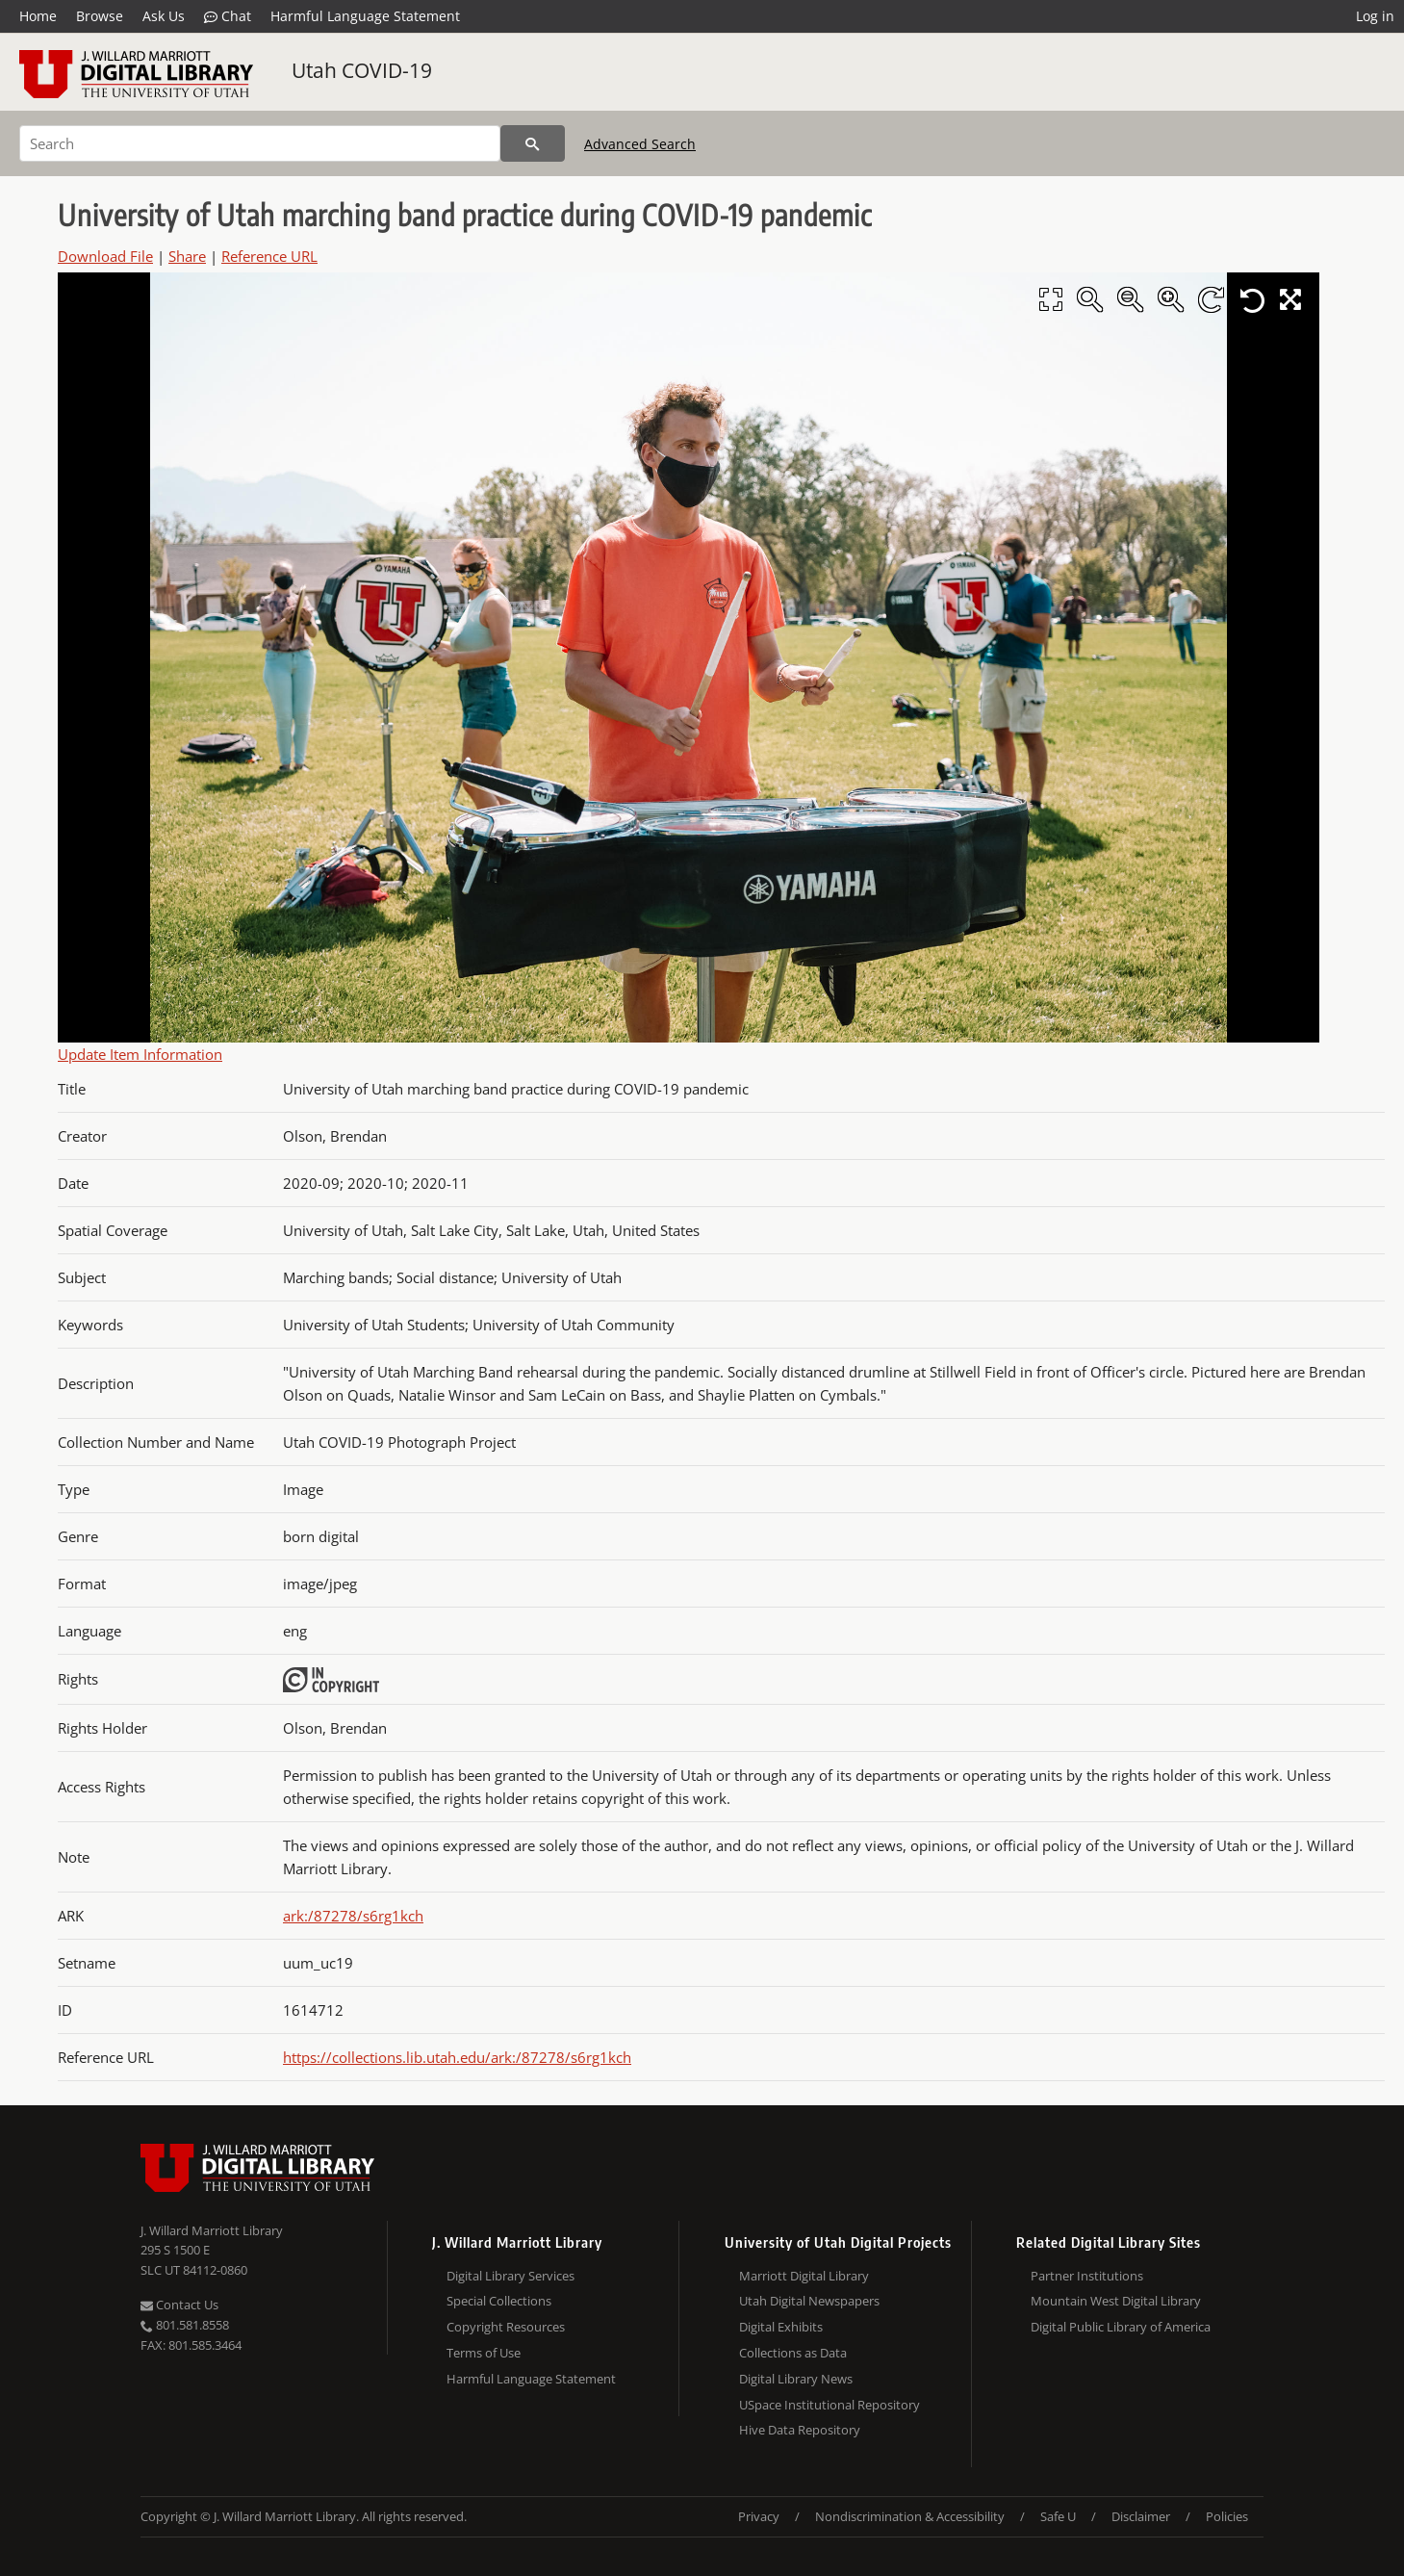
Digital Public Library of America (1121, 2326)
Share (187, 256)
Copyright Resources (506, 2326)
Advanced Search (640, 144)
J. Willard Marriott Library (211, 2230)
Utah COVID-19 (362, 70)
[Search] (259, 143)
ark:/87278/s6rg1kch (353, 1915)
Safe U (1058, 2516)
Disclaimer (1140, 2516)
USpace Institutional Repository (829, 2404)
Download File (105, 256)
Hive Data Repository (799, 2429)
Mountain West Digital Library (1116, 2300)
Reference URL (269, 256)
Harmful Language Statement (365, 16)
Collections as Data (793, 2352)
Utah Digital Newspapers (809, 2300)
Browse (99, 16)
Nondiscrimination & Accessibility (910, 2516)
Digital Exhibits (781, 2326)
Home (38, 16)
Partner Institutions (1087, 2275)
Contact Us (179, 2304)
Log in (1375, 16)
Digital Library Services (510, 2275)
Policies (1227, 2516)
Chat (227, 16)
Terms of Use (484, 2352)
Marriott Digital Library (804, 2275)
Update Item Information (140, 1054)
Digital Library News (796, 2378)
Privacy (758, 2516)
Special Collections (499, 2300)
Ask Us (163, 16)
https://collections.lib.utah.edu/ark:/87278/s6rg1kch (457, 2057)
